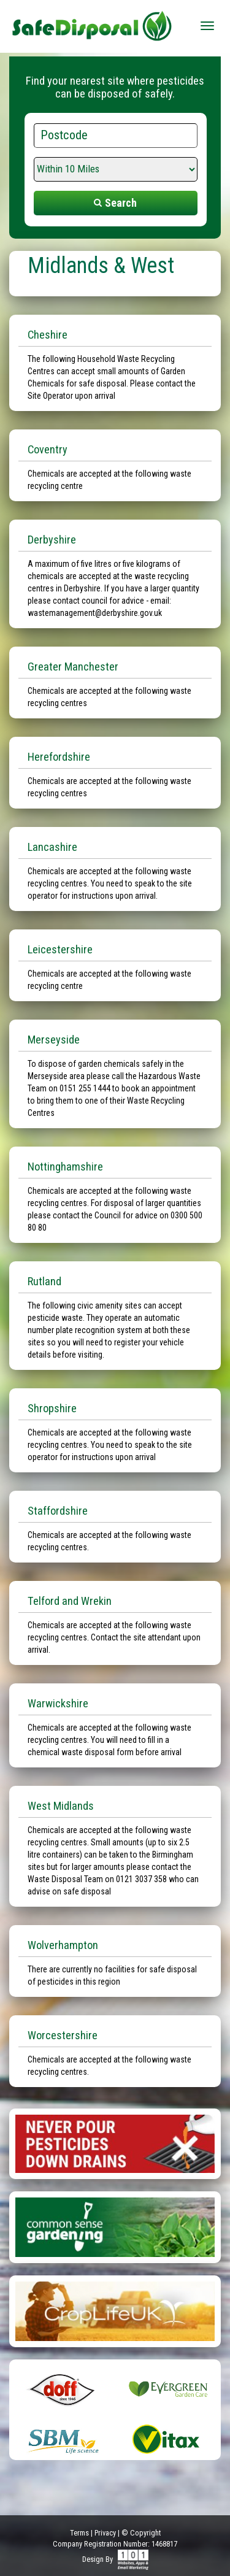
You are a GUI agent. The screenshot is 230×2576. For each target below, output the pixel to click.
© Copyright (141, 2532)
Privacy (105, 2532)
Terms (79, 2532)
